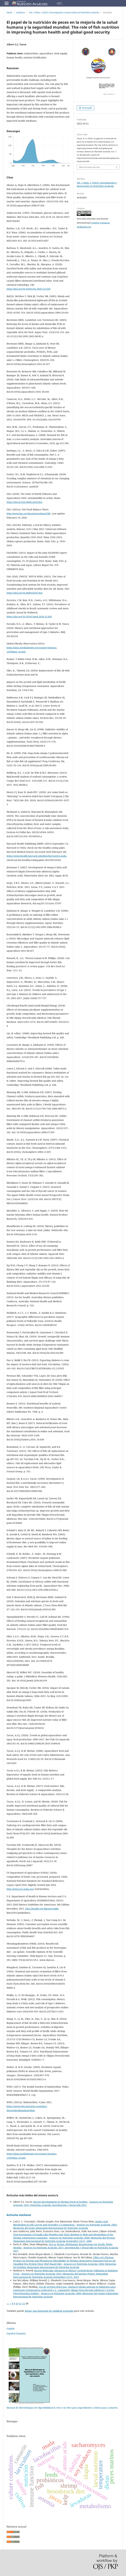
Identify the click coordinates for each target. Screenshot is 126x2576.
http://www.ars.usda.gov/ (20, 1889)
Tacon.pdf (86, 107)
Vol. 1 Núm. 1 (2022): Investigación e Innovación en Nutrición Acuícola (64, 12)
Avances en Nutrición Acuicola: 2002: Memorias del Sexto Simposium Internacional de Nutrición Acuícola (65, 2226)
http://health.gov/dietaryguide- (42, 1908)
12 (23, 2303)
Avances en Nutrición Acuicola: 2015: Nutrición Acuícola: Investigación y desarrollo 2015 (63, 2203)
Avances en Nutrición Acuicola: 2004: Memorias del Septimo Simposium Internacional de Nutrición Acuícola (64, 2265)
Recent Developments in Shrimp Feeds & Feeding (60, 2201)
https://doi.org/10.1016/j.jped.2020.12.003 (29, 616)
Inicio (9, 12)
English (11, 2328)
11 (20, 2303)
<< (8, 2303)
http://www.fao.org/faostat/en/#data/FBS (29, 513)
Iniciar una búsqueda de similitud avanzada (49, 2310)
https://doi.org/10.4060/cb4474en (24, 592)
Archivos (20, 12)
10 (17, 2303)
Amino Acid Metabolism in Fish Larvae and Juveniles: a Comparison (60, 2223)
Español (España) (16, 2333)
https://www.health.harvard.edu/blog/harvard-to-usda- (37, 855)
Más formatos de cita (89, 167)
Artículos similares (19, 2215)
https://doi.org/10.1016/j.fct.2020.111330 (28, 288)
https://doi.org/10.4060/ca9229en (24, 502)
